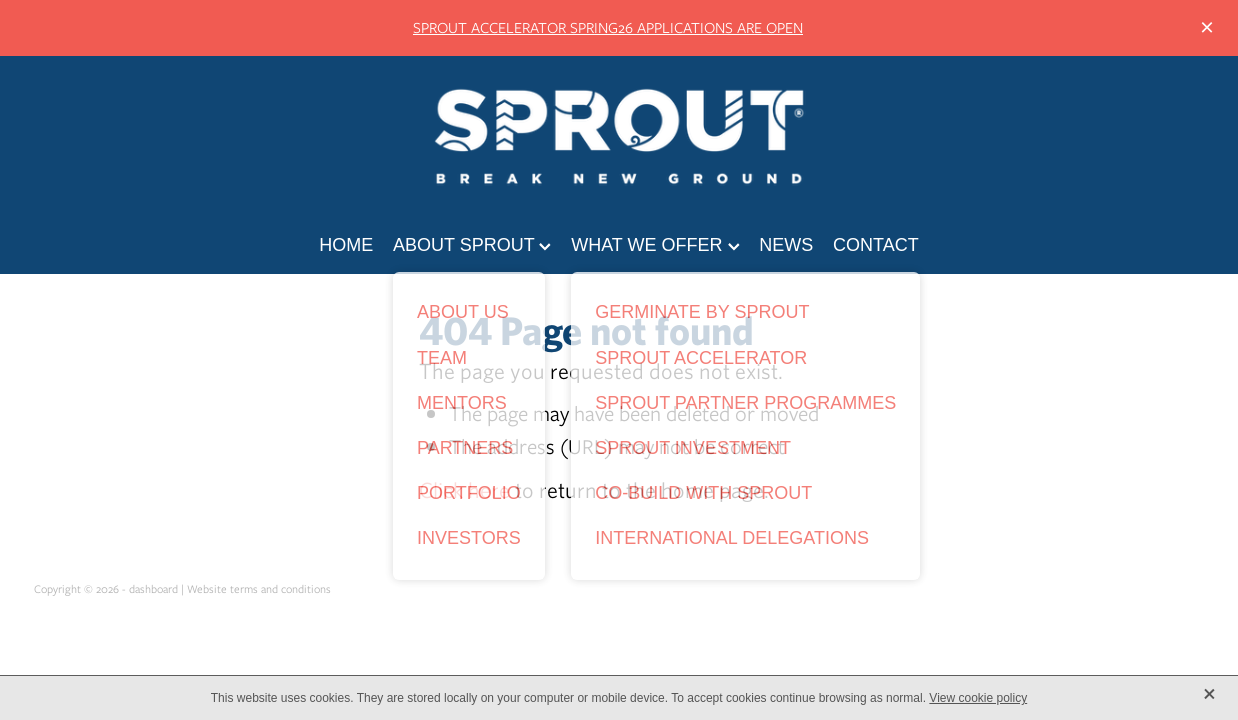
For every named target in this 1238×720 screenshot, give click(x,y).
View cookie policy (978, 698)
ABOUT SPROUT (472, 245)
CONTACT (876, 245)
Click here (464, 489)
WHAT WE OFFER (655, 245)
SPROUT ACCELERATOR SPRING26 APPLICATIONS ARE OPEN (608, 28)
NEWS (786, 245)
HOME (346, 245)
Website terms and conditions (259, 589)
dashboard (153, 589)
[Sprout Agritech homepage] (618, 136)
